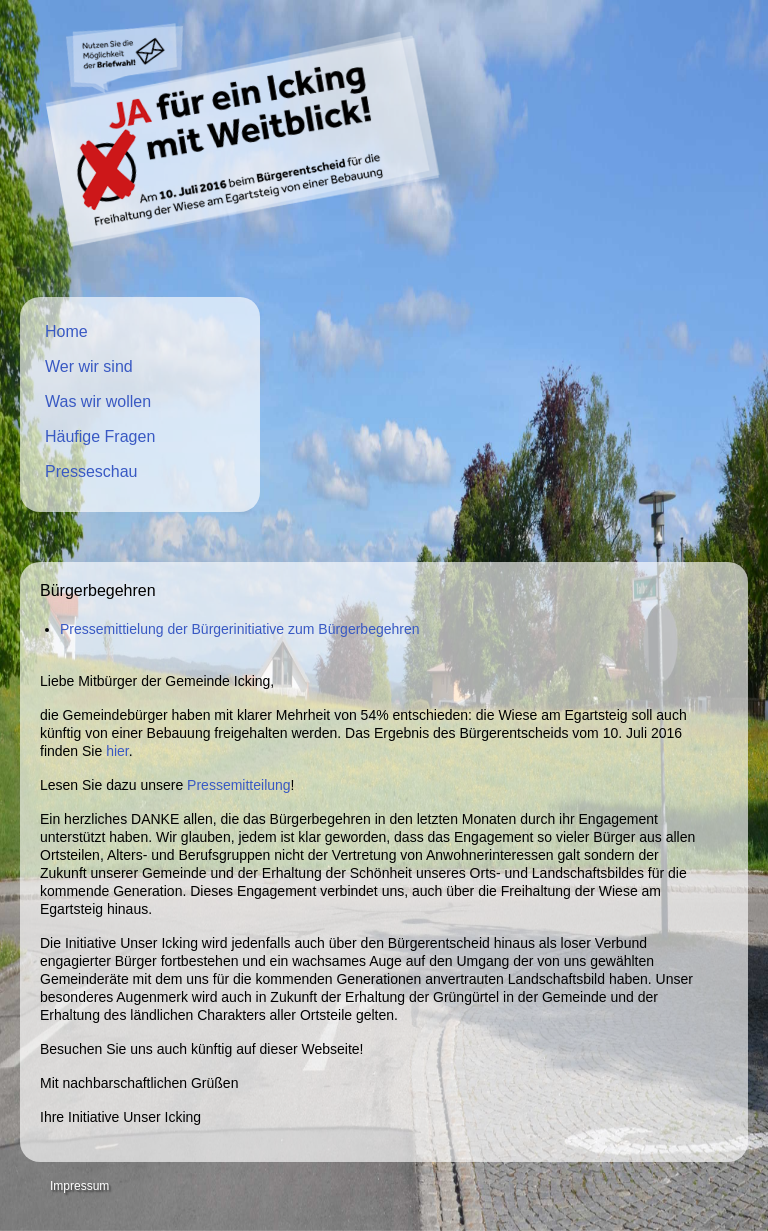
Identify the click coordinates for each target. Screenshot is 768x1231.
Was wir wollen (98, 401)
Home (66, 331)
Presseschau (91, 471)
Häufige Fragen (100, 436)
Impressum (79, 1186)
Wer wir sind (89, 366)
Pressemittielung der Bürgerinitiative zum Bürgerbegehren (240, 629)
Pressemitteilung (239, 785)
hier (117, 751)
